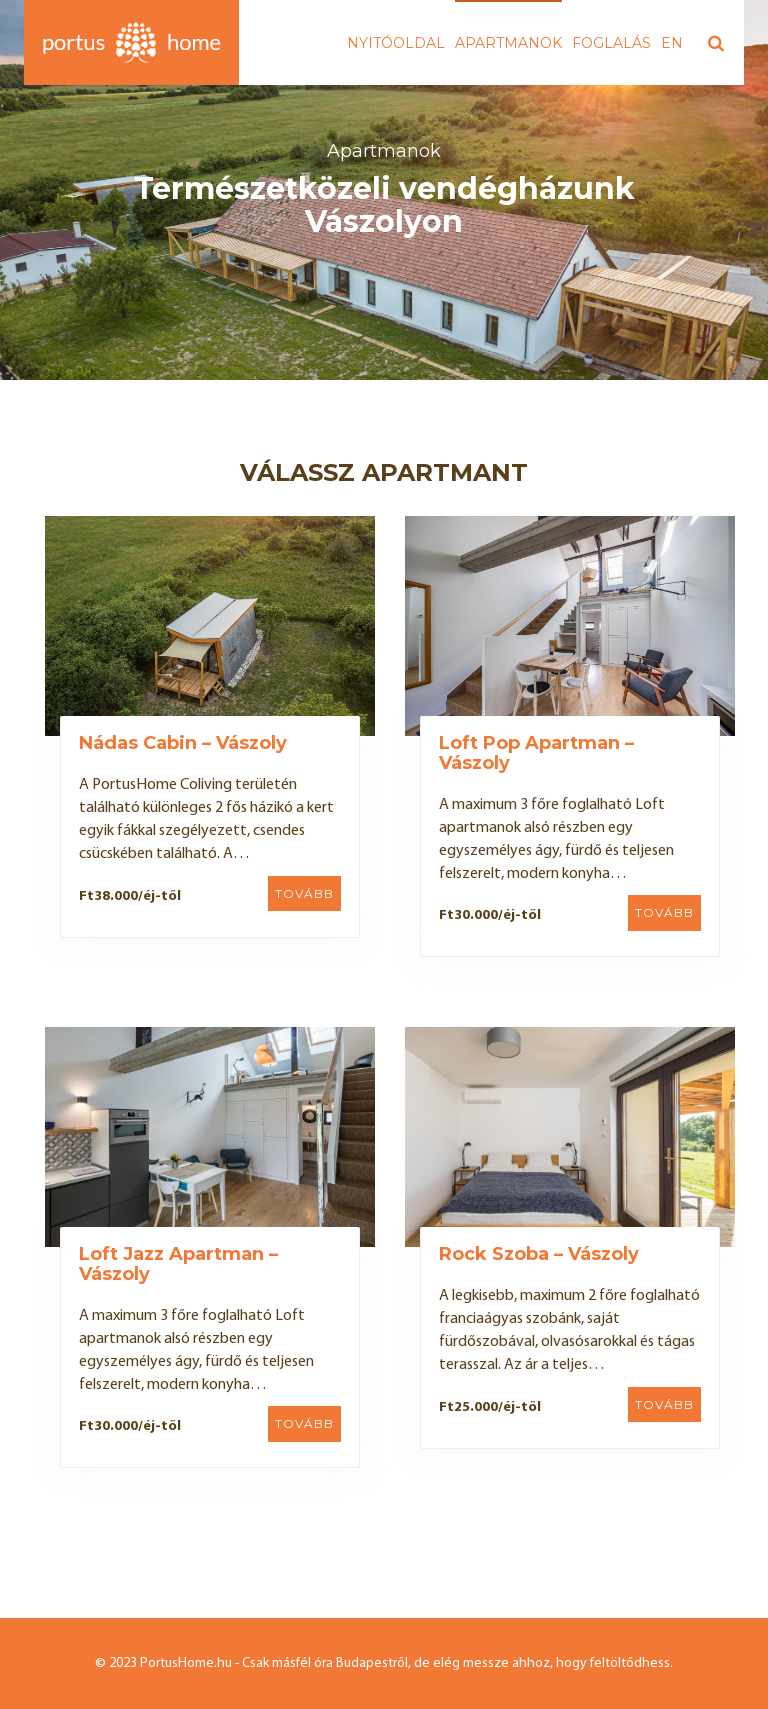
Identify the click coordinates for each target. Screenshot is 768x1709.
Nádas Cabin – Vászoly (183, 743)
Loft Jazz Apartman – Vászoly (178, 1264)
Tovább (304, 893)
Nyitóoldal (396, 43)
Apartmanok (508, 43)
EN (672, 43)
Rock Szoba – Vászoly (539, 1254)
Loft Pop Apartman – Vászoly (536, 753)
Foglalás (611, 43)
